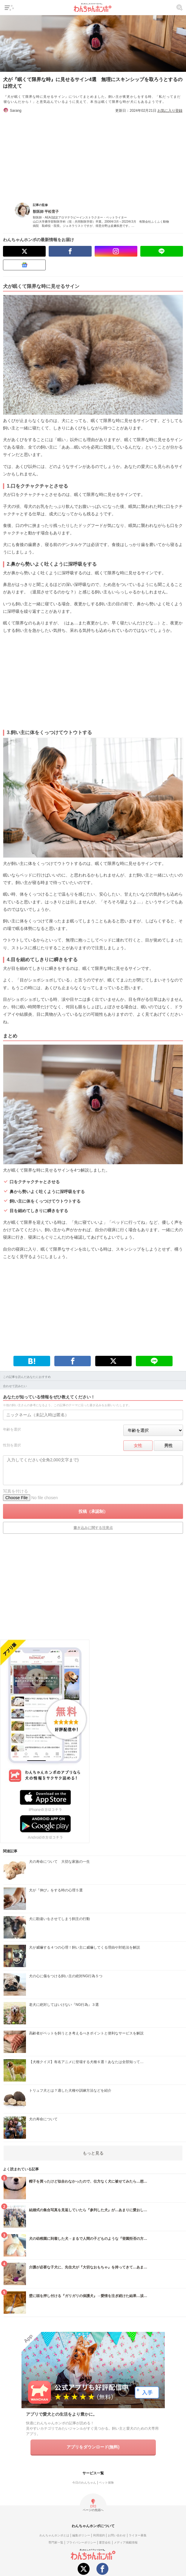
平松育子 (51, 212)
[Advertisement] (93, 155)
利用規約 (99, 2535)
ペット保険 (106, 2482)
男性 (168, 1445)
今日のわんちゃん (84, 2482)
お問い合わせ (117, 2535)
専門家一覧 (55, 2542)
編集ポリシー (81, 2535)
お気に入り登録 (169, 110)
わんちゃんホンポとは (54, 2535)
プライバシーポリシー (81, 2542)
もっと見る (93, 2153)
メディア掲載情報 (126, 2542)
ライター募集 (138, 2535)
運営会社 (105, 2542)
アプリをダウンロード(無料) (93, 2447)
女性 (138, 1445)
